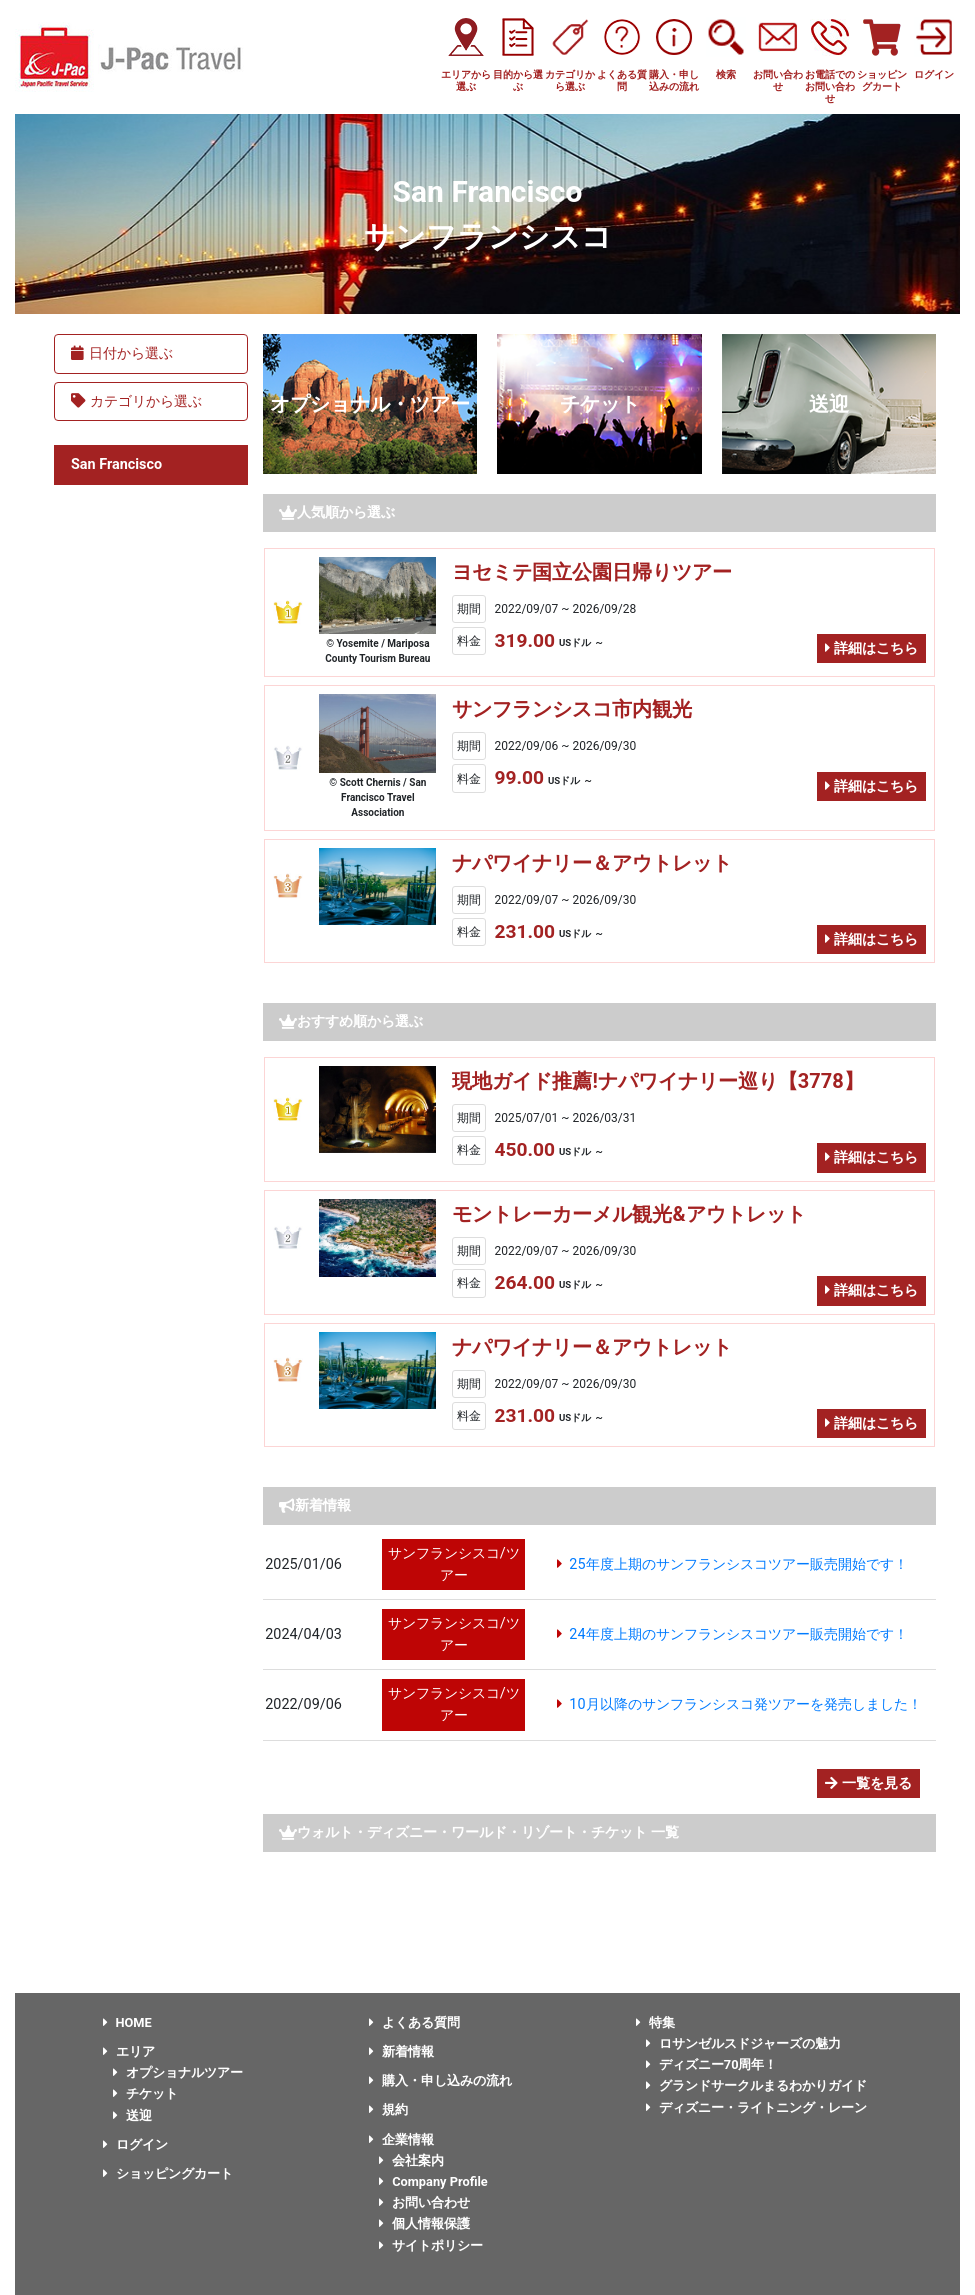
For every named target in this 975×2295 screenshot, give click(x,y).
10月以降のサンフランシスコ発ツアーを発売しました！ (745, 1704)
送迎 (829, 404)
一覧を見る (868, 1783)
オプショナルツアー (178, 2072)
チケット (600, 404)
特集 (655, 2022)
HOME (127, 2022)
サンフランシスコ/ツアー (454, 1564)
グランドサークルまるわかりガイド (756, 2085)
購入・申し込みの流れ (440, 2080)
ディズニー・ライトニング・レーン (756, 2107)
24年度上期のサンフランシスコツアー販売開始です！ (738, 1634)
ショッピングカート (168, 2173)
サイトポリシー (431, 2245)
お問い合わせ (424, 2202)
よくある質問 (414, 2022)
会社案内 (411, 2160)
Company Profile (433, 2181)
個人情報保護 (424, 2223)
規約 (388, 2109)
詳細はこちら (871, 648)
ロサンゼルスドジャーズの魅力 (743, 2043)
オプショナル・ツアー (370, 404)
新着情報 (401, 2051)
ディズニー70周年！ (712, 2064)
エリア (129, 2051)
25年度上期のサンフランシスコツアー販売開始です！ (738, 1564)
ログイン (135, 2144)
